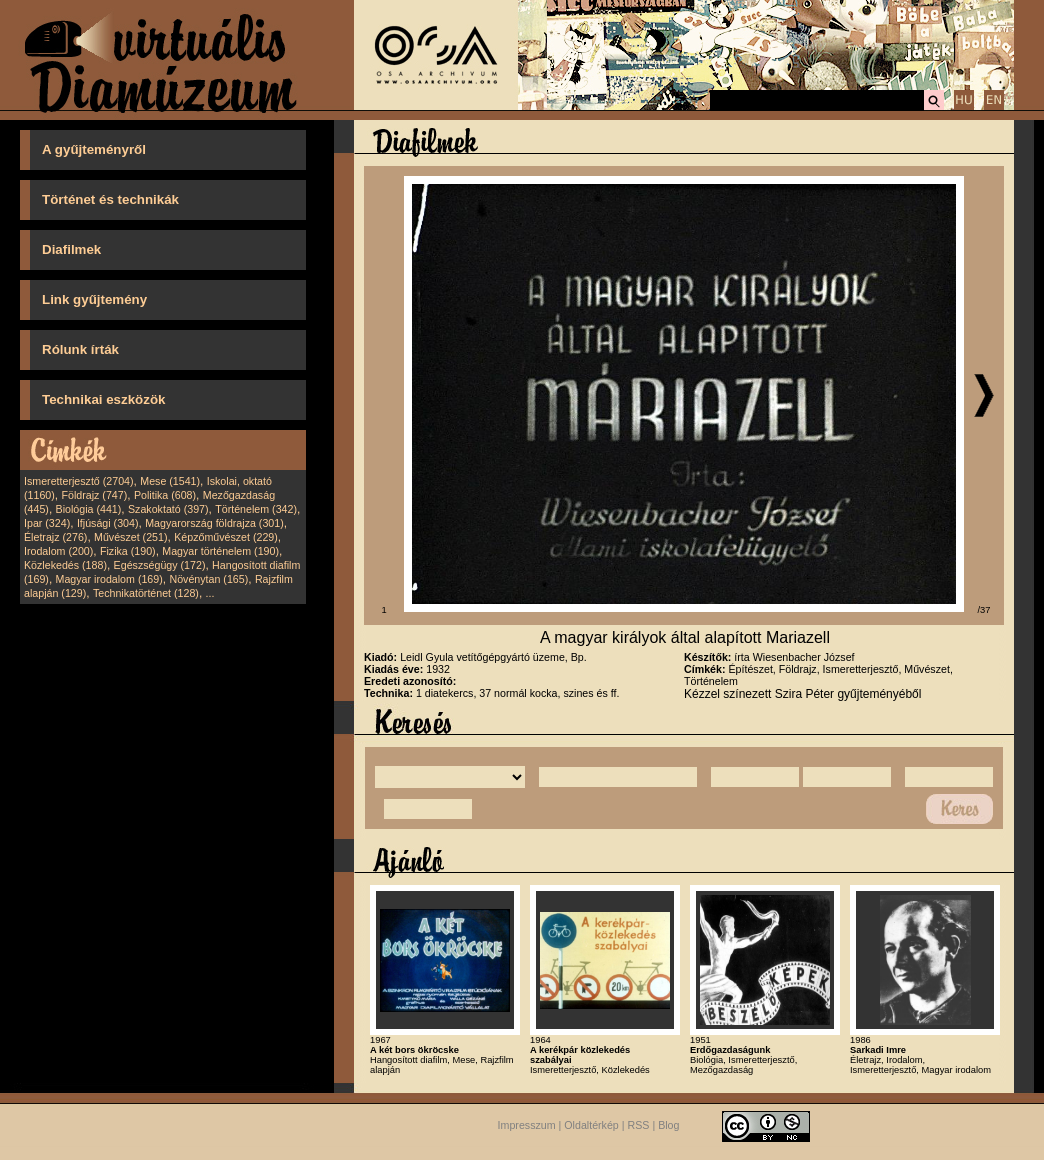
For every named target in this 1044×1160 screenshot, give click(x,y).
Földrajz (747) (94, 495)
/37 (984, 610)
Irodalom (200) (58, 551)
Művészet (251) (130, 537)
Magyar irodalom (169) (109, 579)
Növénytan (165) (208, 579)
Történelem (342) (256, 509)
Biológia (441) (89, 509)
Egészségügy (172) (160, 565)
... (210, 593)
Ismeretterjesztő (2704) (79, 481)
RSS (639, 1125)
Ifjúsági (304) (108, 523)
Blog (668, 1125)
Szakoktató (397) (168, 509)
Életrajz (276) (55, 537)
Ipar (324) (47, 523)
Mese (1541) (170, 481)
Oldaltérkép (591, 1125)
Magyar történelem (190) (220, 551)
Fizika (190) (128, 551)
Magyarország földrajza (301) (214, 523)
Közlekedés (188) (65, 565)
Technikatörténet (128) (146, 593)
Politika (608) (165, 495)
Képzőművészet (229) (226, 537)
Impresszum (527, 1125)
